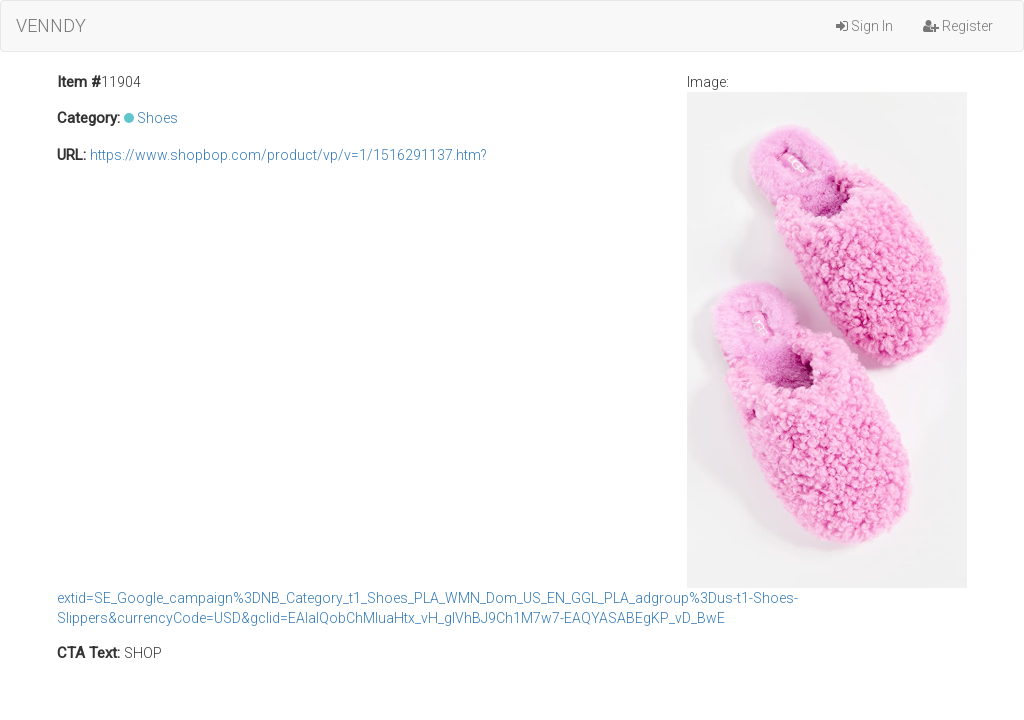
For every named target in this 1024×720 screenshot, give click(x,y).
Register (958, 26)
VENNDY (51, 25)
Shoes (157, 118)
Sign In (864, 26)
